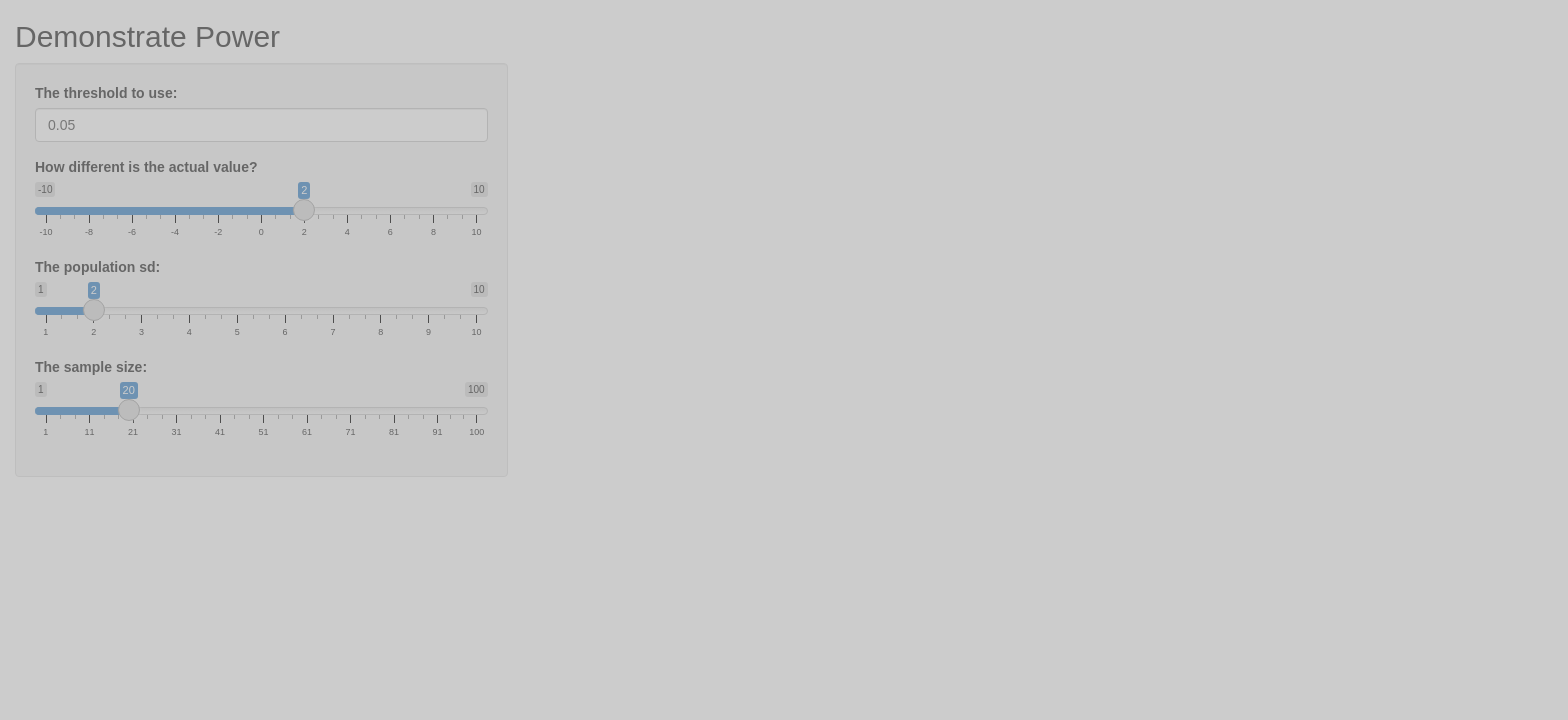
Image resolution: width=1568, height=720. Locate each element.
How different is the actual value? (146, 167)
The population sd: (97, 267)
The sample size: (91, 367)
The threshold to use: (106, 93)
